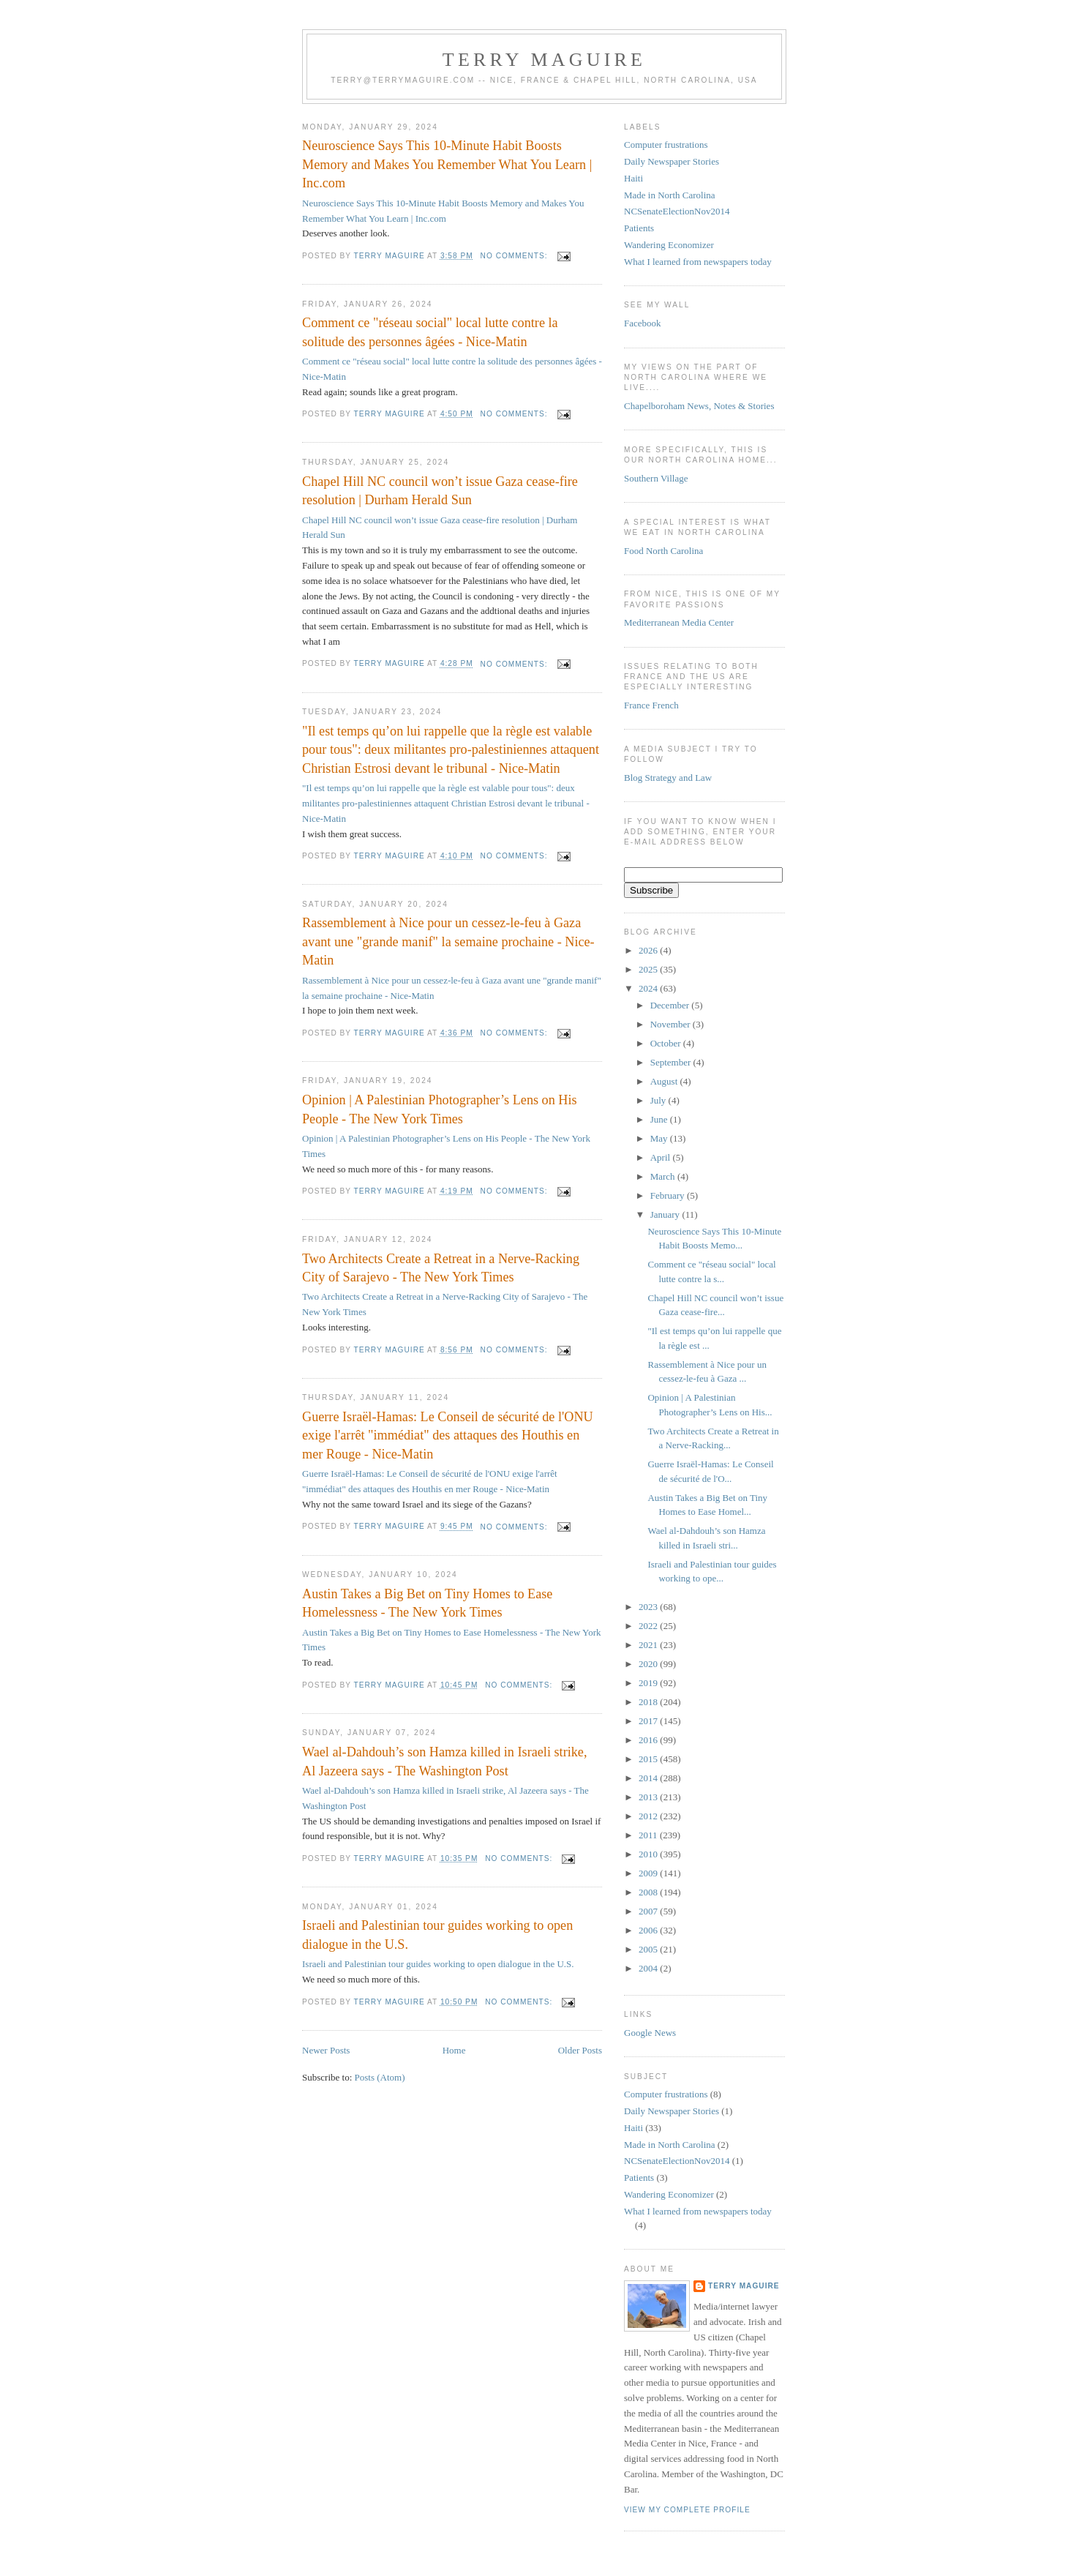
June (660, 1119)
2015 (649, 1758)
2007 (649, 1911)
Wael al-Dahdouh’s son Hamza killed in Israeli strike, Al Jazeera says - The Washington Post (444, 1761)
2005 (649, 1949)
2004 (649, 1968)
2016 (649, 1739)
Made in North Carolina (669, 195)
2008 (649, 1892)
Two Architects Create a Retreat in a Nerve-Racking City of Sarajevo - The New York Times (440, 1267)
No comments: (516, 256)
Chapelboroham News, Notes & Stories (699, 405)
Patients (639, 227)
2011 (649, 1835)
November (671, 1024)
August (665, 1081)
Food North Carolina (663, 550)
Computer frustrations (665, 144)
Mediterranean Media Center (679, 622)
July (659, 1100)
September (671, 1062)
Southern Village (656, 478)
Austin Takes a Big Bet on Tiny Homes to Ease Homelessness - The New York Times (427, 1603)
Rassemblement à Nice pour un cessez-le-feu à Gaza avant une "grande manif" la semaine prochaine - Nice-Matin (448, 941)
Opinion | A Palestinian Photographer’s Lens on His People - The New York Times (439, 1109)
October (666, 1043)
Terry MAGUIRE (544, 59)
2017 (649, 1720)
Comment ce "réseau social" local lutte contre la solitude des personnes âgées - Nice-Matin (430, 331)
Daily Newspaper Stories (671, 161)
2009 (649, 1873)
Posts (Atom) (380, 2077)
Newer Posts (326, 2050)
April (661, 1157)
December (671, 1005)
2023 (649, 1606)
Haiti (633, 178)
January (666, 1214)
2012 (649, 1816)
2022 (649, 1625)
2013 (649, 1796)
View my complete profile (687, 2510)
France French (651, 705)
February (668, 1195)
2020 (649, 1663)
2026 (649, 950)
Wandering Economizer (669, 244)
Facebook (642, 323)
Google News (650, 2032)
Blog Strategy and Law (668, 777)
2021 (649, 1644)
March (663, 1176)
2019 (649, 1682)
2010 (649, 1854)
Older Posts (580, 2050)
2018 (649, 1701)
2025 (649, 969)
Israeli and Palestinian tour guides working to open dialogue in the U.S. (437, 1934)
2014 (649, 1777)
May (660, 1138)
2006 (649, 1930)
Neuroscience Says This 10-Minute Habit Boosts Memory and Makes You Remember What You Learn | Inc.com (447, 164)
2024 (649, 988)
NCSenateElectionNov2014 (676, 211)
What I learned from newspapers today (698, 261)
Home (454, 2050)
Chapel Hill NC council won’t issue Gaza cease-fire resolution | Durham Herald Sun (440, 490)
